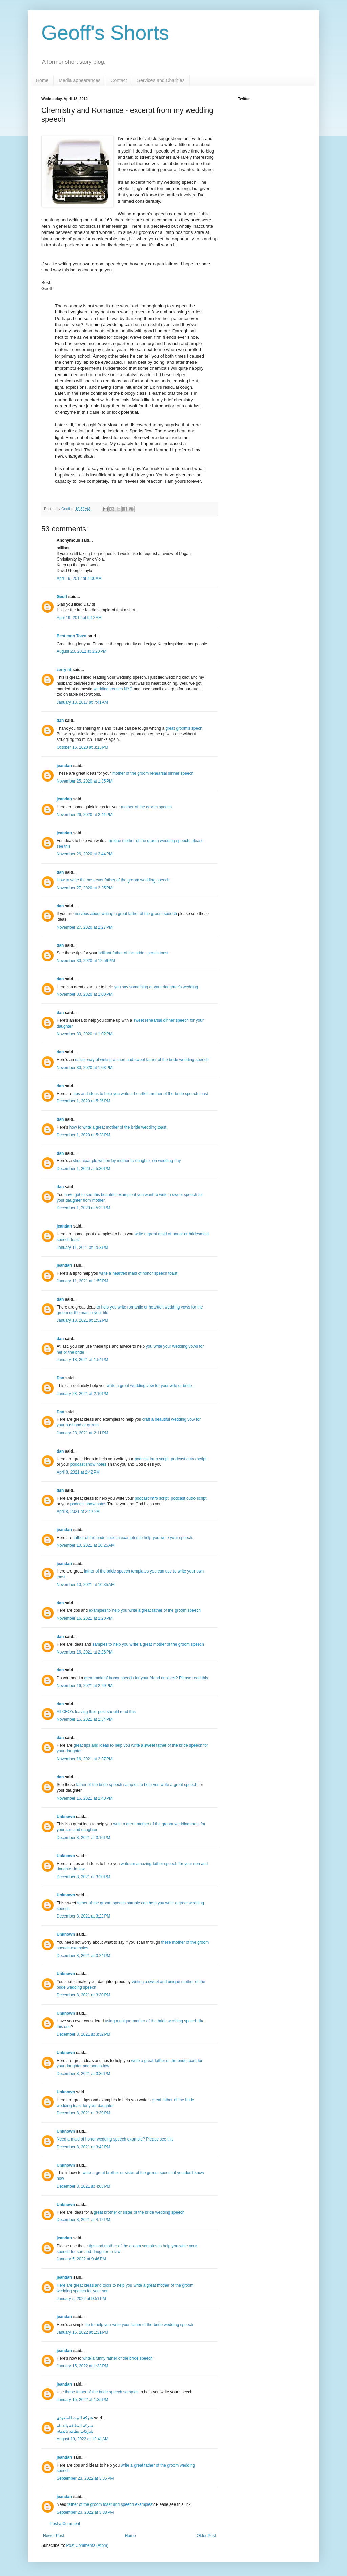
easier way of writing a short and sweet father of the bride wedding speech (141, 1059)
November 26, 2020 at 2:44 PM (85, 854)
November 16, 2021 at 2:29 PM (85, 1685)
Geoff (66, 509)
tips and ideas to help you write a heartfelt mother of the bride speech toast (141, 1093)
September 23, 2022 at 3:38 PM (85, 2512)
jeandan (64, 765)
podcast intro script (152, 1459)
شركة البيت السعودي (75, 2418)
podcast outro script (189, 1459)
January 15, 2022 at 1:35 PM (82, 2399)
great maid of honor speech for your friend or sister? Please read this (146, 1678)
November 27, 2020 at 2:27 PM (85, 927)
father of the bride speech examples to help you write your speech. (133, 1537)
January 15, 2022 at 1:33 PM (82, 2366)
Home (42, 80)
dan (60, 720)
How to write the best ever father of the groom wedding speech (113, 880)
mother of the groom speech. (147, 807)
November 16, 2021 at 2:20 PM (85, 1618)
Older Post (206, 2535)
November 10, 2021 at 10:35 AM (86, 1584)
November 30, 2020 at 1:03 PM (85, 1067)
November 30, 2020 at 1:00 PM (85, 994)
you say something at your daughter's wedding (156, 987)
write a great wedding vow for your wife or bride (149, 1385)
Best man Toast (71, 636)
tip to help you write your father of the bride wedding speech (139, 2324)
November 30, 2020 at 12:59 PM (86, 960)
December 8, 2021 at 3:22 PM (83, 1916)
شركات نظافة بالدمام (75, 2431)
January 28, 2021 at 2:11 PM (82, 1433)
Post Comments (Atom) (87, 2545)
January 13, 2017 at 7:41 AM (82, 702)
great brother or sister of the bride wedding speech (139, 2212)
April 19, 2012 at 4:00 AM (79, 578)
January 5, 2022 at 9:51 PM (81, 2298)
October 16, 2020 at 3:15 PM (82, 747)
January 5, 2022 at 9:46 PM (81, 2259)
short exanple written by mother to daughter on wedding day (127, 1160)
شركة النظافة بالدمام (75, 2425)
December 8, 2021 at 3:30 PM (83, 1995)
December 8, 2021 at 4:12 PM (83, 2219)
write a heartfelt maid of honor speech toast (138, 1273)
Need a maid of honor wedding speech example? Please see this (115, 2139)
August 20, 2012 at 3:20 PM (81, 651)
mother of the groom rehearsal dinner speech (152, 773)
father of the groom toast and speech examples (109, 2504)
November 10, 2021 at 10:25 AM (86, 1545)
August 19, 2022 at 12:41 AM (82, 2439)
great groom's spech (184, 728)
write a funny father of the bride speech (117, 2358)
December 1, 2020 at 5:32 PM (83, 1207)
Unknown (66, 1816)
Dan (60, 1378)
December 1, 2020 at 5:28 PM (83, 1135)
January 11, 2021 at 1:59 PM (82, 1281)
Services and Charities (161, 80)
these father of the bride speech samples (102, 2392)
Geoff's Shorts (105, 32)
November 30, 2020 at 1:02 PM (85, 1034)
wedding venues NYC (113, 689)
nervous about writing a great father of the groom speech (126, 913)
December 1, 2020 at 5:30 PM (83, 1168)
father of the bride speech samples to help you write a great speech (136, 1784)
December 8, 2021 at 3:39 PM (83, 2113)
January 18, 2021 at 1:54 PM (82, 1359)
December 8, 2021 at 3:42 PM (83, 2147)
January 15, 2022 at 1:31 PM (82, 2332)
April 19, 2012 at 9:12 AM (79, 617)
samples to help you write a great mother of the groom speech (148, 1644)
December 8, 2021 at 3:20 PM (83, 1876)
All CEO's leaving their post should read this (96, 1711)
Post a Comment (65, 2523)
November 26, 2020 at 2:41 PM (85, 814)
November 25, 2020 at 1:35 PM (85, 781)
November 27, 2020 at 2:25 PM (85, 888)
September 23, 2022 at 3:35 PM (85, 2478)
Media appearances (79, 80)
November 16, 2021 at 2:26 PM (85, 1652)
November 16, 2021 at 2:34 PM (85, 1719)
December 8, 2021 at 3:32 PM (83, 2034)
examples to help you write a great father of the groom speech (145, 1610)
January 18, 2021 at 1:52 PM (82, 1320)
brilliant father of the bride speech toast (133, 953)
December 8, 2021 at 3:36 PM (83, 2073)
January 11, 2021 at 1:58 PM (82, 1247)
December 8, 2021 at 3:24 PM (83, 1955)
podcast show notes (88, 1464)
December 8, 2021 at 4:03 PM (83, 2186)
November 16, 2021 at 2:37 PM (85, 1759)
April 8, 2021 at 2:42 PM (78, 1472)
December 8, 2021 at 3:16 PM (83, 1837)
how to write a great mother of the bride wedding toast (117, 1127)
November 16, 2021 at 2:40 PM (85, 1798)
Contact (118, 80)
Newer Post (53, 2535)
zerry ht (64, 669)
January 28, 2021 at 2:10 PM (82, 1393)
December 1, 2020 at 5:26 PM (83, 1101)
